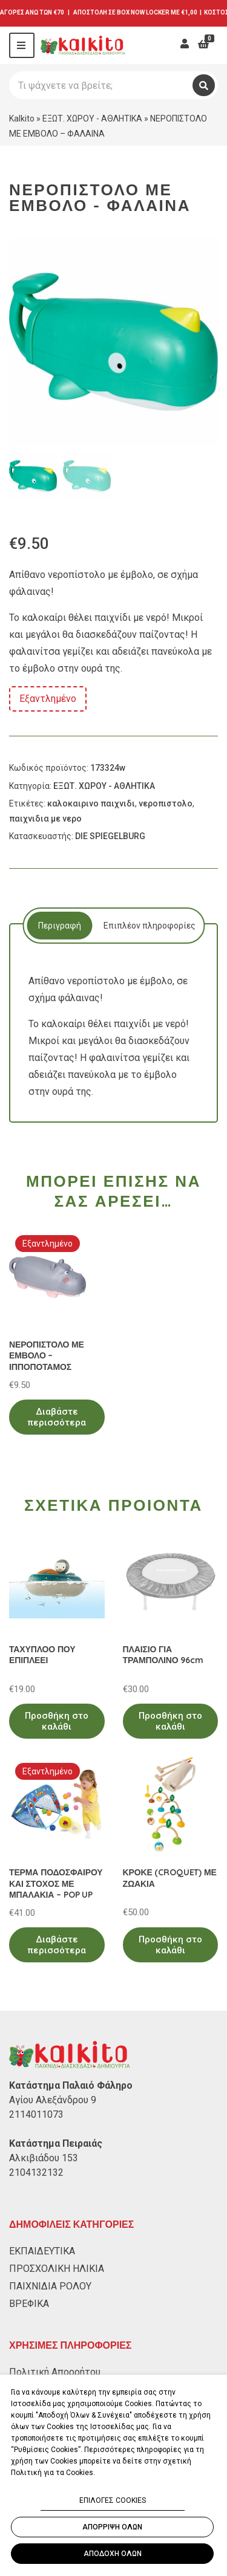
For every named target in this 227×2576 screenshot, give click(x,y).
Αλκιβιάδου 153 (43, 2158)
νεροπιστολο (165, 803)
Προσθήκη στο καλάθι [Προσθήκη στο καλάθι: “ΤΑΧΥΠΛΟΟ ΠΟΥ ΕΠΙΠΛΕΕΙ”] (56, 1721)
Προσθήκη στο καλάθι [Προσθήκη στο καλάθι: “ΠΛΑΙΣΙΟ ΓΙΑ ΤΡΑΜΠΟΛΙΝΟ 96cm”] (170, 1721)
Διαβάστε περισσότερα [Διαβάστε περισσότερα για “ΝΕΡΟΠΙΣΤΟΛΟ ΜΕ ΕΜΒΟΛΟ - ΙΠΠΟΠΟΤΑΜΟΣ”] (56, 1417)
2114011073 (36, 2114)
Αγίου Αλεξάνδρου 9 (52, 2100)
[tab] (59, 925)
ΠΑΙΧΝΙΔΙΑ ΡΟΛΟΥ (50, 2286)
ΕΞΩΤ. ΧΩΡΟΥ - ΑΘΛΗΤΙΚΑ (92, 118)
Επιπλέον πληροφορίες (150, 925)
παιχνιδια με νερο (45, 818)
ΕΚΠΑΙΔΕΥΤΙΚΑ (42, 2251)
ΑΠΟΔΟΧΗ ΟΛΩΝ (113, 2553)
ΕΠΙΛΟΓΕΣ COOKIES (112, 2500)
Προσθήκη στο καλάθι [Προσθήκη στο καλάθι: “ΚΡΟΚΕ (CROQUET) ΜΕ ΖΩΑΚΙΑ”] (170, 1945)
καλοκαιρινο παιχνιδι (91, 803)
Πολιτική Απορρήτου (54, 2372)
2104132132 (36, 2172)
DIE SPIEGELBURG (110, 836)
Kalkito (22, 118)
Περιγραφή (59, 925)
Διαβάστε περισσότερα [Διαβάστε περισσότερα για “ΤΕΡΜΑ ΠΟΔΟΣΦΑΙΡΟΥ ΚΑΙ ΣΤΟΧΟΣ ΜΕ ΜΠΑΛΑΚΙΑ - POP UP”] (56, 1945)
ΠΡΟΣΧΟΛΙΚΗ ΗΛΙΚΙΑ (56, 2268)
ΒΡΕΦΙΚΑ (29, 2303)
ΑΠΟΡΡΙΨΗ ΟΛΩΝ (112, 2527)
